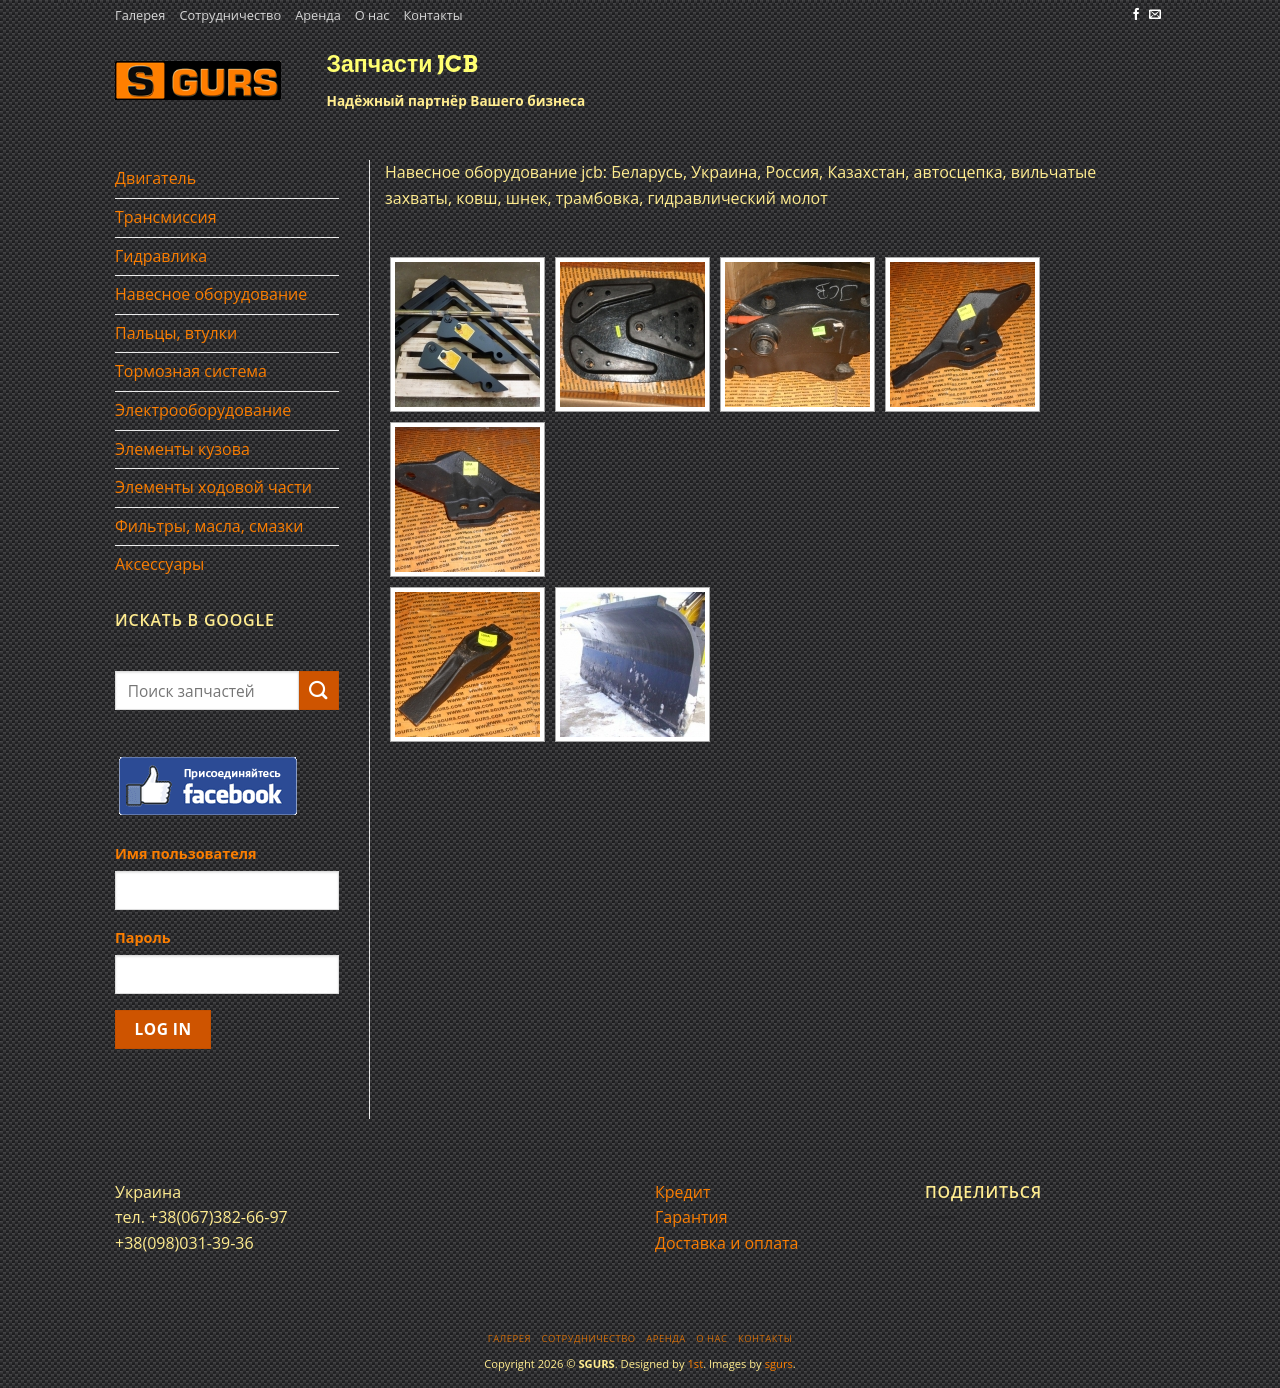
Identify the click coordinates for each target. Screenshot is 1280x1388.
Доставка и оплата (727, 1243)
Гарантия (691, 1217)
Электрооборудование (203, 410)
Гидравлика (161, 256)
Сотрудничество (230, 15)
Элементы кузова (182, 449)
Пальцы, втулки (176, 333)
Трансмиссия (166, 217)
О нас (372, 15)
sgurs (779, 1363)
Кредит (682, 1192)
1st (695, 1363)
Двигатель (155, 178)
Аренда (318, 15)
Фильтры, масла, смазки (209, 526)
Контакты (432, 15)
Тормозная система (191, 371)
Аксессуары (159, 564)
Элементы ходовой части (213, 487)
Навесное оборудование (211, 294)
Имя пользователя (186, 853)
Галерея (140, 15)
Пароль (143, 937)
